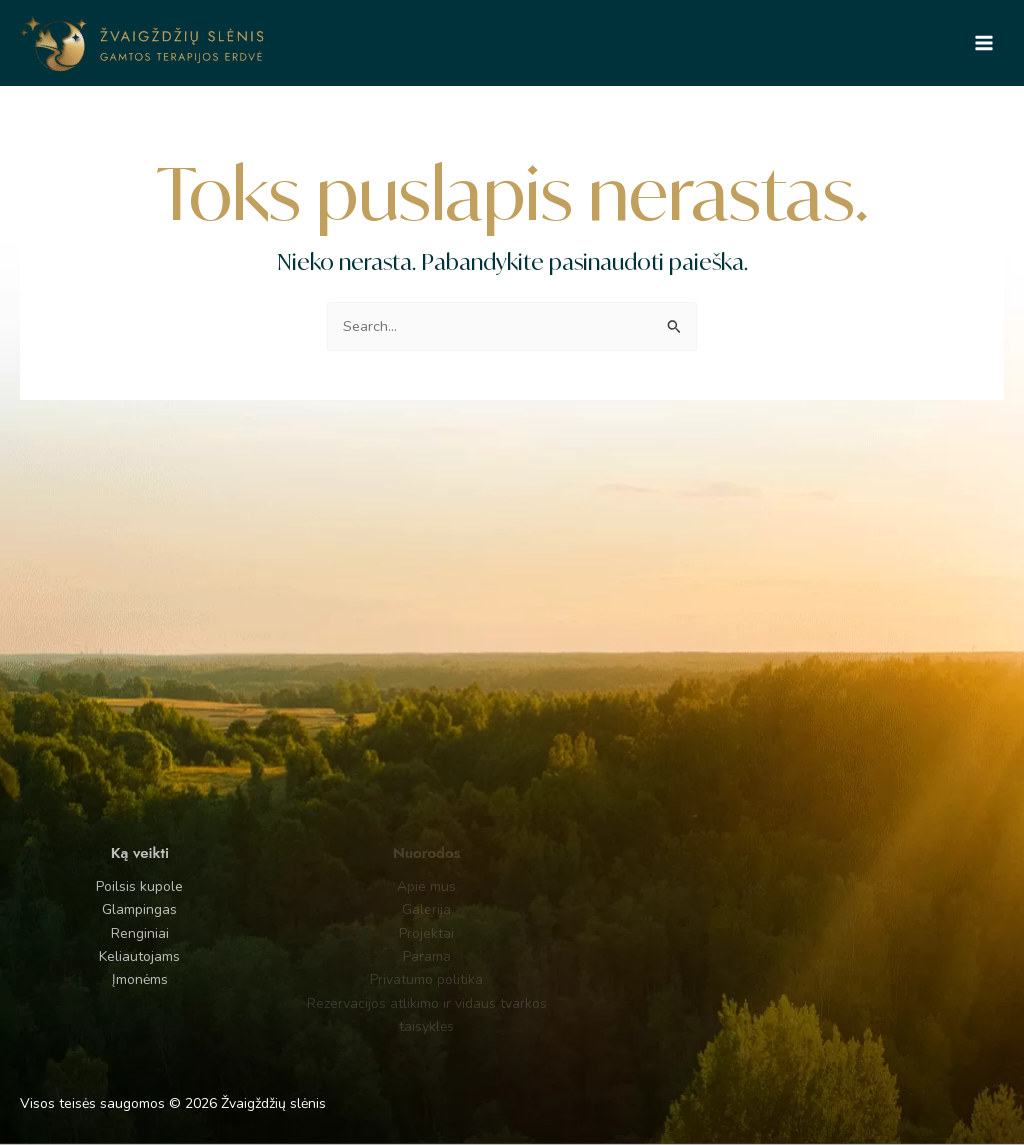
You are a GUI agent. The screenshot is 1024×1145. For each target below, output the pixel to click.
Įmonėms (113, 979)
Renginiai (113, 933)
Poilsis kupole (113, 886)
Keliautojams (113, 956)
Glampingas (113, 909)
